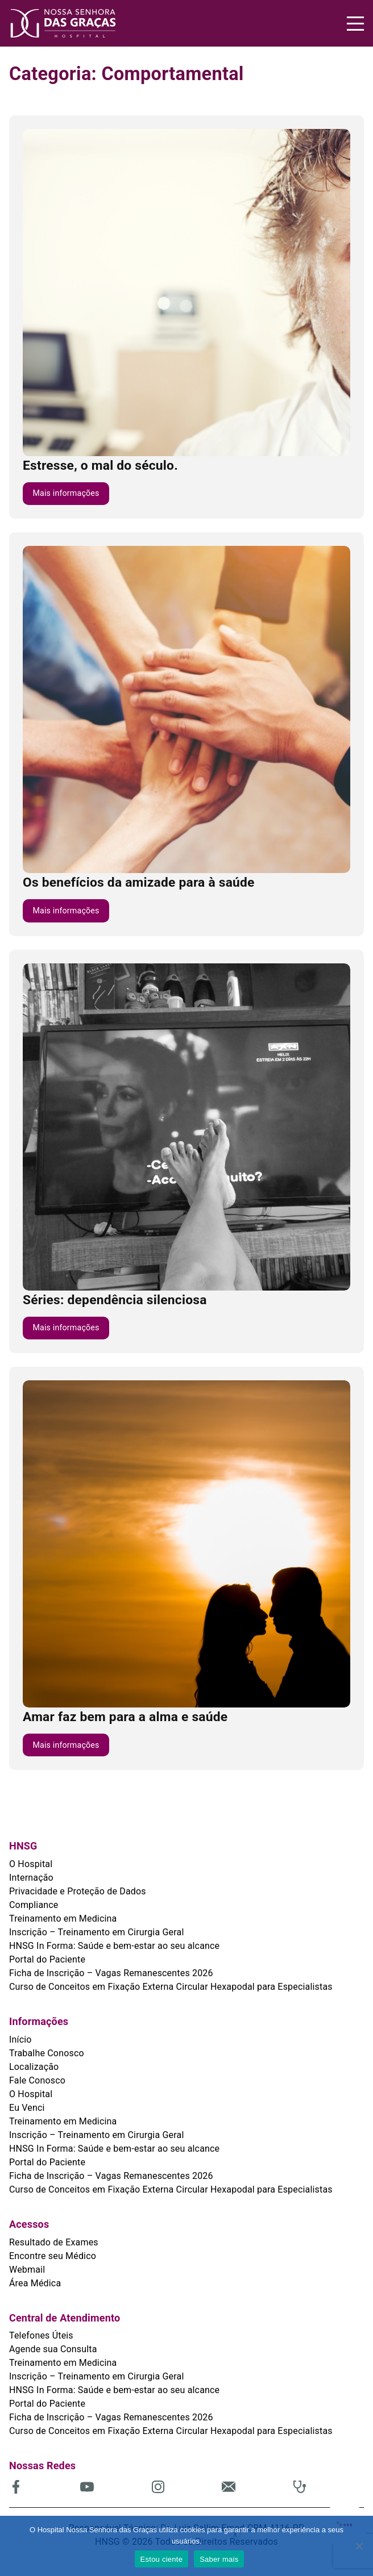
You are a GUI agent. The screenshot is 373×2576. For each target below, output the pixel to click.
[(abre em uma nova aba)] (44, 2487)
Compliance (34, 1904)
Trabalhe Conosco (46, 2053)
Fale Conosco (37, 2080)
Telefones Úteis (41, 2335)
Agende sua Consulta (53, 2349)
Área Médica (35, 2283)
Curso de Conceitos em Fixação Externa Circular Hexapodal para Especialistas (171, 1986)
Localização (34, 2066)
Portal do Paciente (47, 1959)
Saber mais (219, 2559)
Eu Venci (27, 2107)
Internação (31, 1877)
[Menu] (355, 23)
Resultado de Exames (53, 2242)
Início (20, 2039)
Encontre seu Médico (52, 2256)
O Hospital (30, 1864)
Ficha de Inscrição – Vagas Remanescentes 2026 (111, 1973)
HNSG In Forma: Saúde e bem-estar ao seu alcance (114, 1945)
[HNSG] (97, 23)
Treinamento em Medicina (63, 1918)
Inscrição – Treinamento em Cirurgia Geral (96, 1932)
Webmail (27, 2269)
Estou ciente (161, 2559)
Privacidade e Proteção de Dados (77, 1891)
